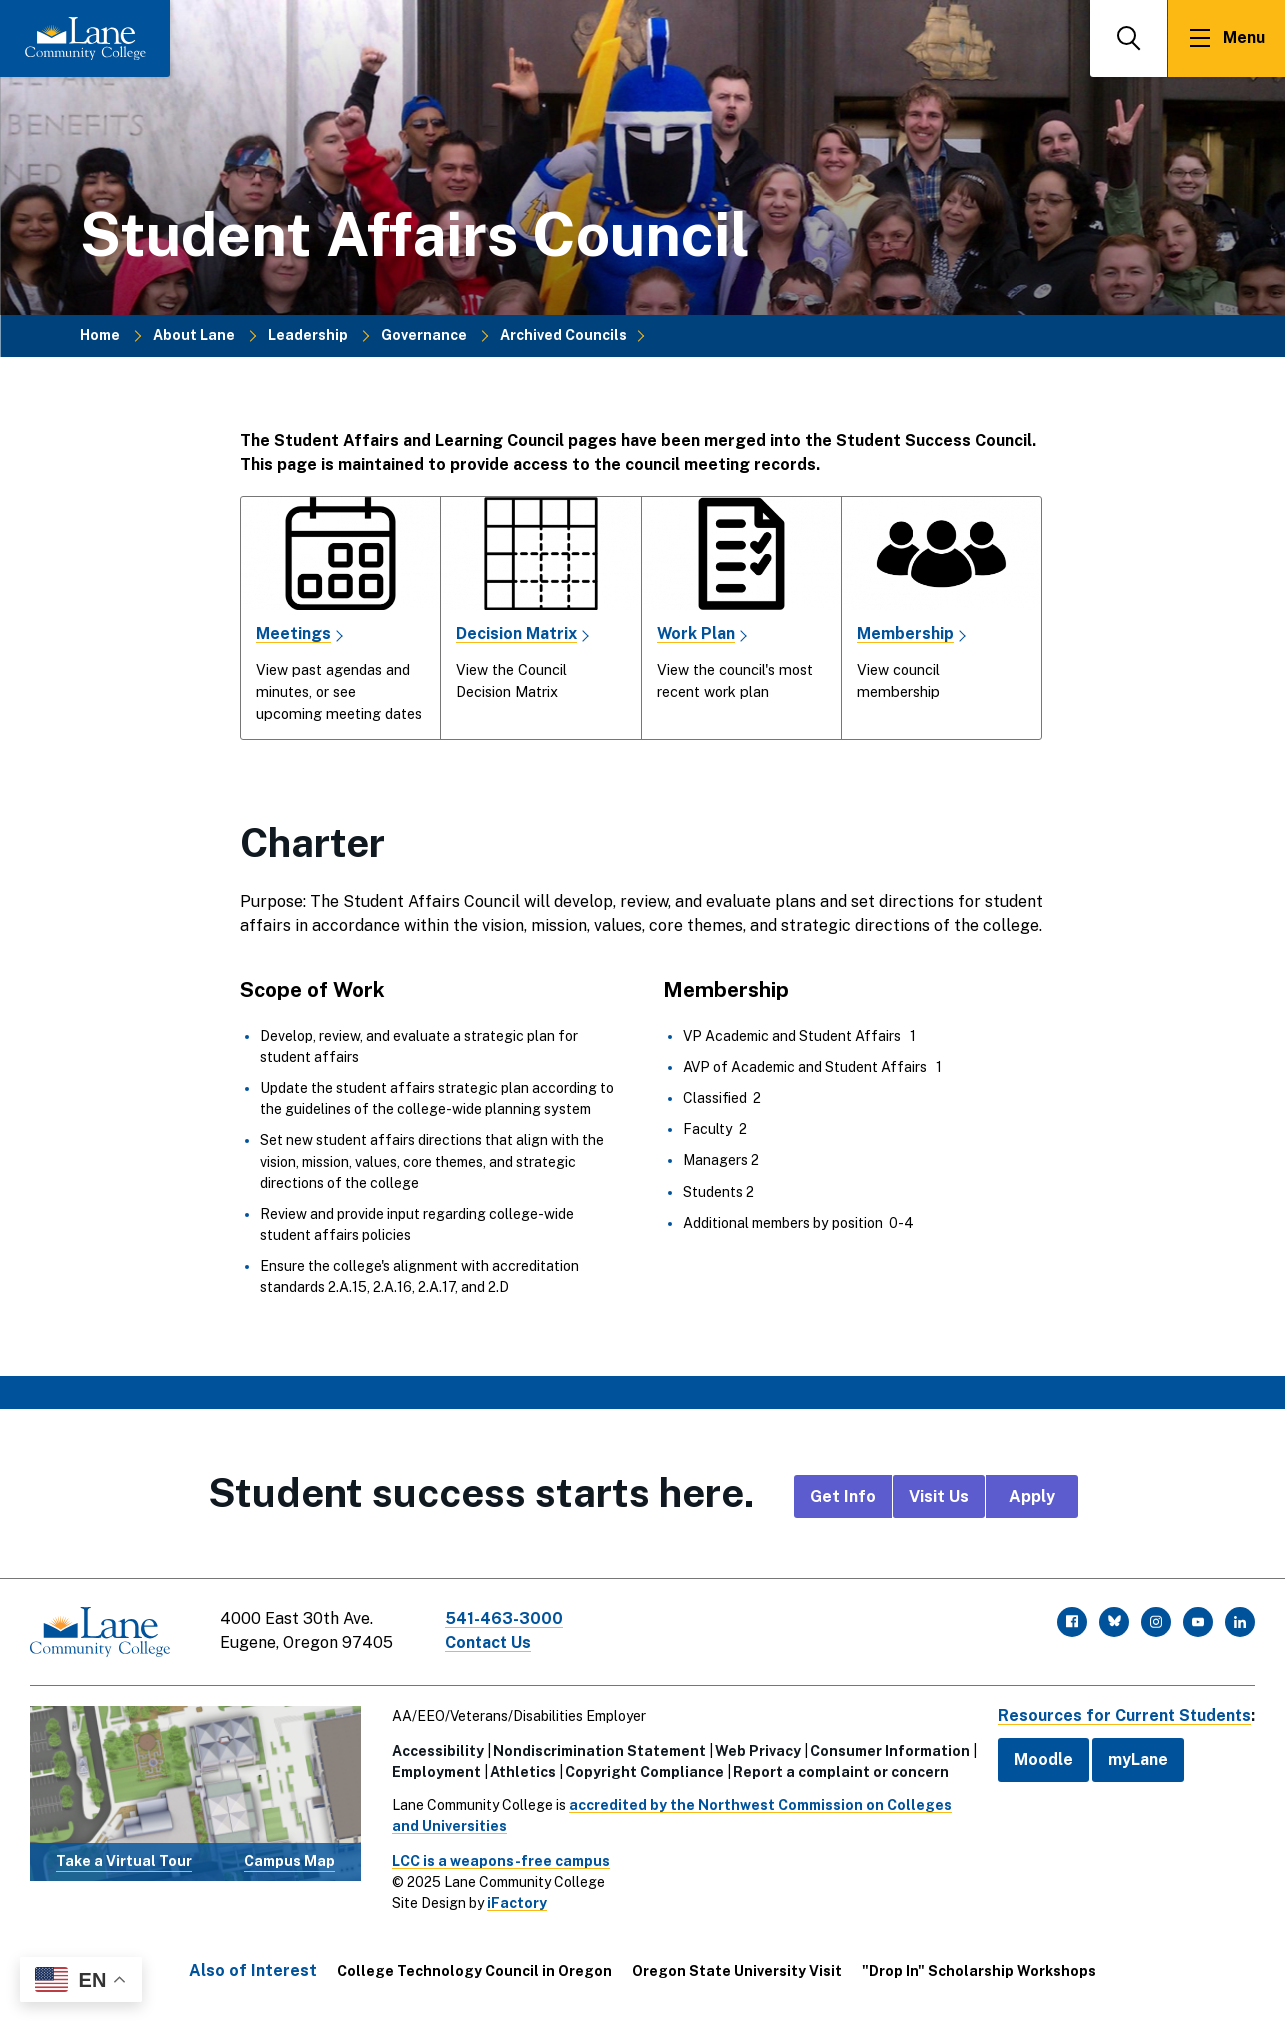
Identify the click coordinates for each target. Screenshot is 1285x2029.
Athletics (522, 1772)
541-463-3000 (504, 1618)
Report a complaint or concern (840, 1772)
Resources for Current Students (1123, 1715)
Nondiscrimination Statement (598, 1751)
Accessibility (437, 1751)
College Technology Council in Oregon (474, 1971)
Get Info (843, 1496)
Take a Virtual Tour (124, 1861)
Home (100, 335)
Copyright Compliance (643, 1772)
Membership (905, 633)
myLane (1135, 1759)
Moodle (1040, 1759)
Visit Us (939, 1496)
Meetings (293, 633)
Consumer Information (889, 1751)
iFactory (516, 1903)
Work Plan (696, 633)
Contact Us (489, 1642)
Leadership (308, 335)
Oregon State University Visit (737, 1971)
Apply (1032, 1496)
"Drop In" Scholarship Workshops (979, 1971)
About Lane (194, 335)
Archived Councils (563, 335)
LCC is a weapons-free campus (500, 1861)
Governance (424, 335)
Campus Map (289, 1861)
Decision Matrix (516, 633)
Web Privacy (757, 1751)
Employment (435, 1772)
